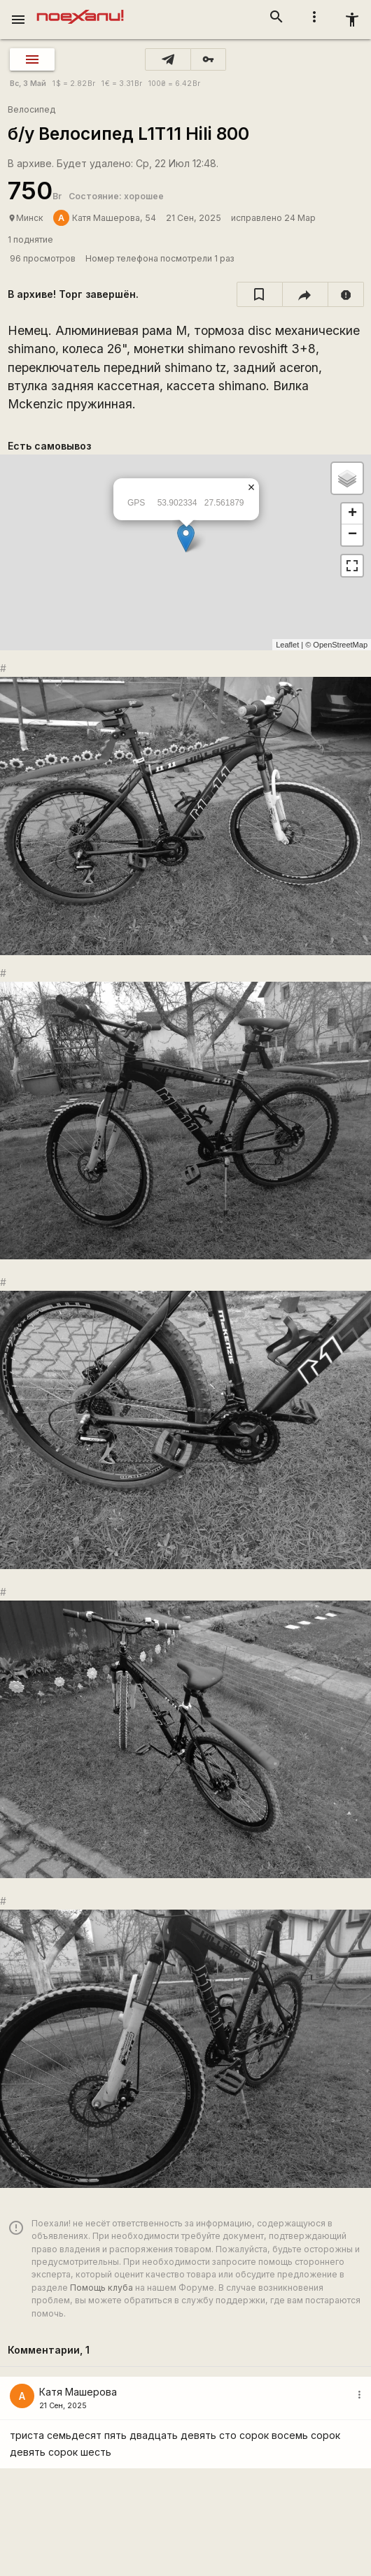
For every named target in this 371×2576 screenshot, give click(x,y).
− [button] (352, 534)
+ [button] (352, 513)
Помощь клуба (101, 2287)
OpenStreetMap (340, 645)
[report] (346, 294)
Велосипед (31, 109)
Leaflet (287, 645)
